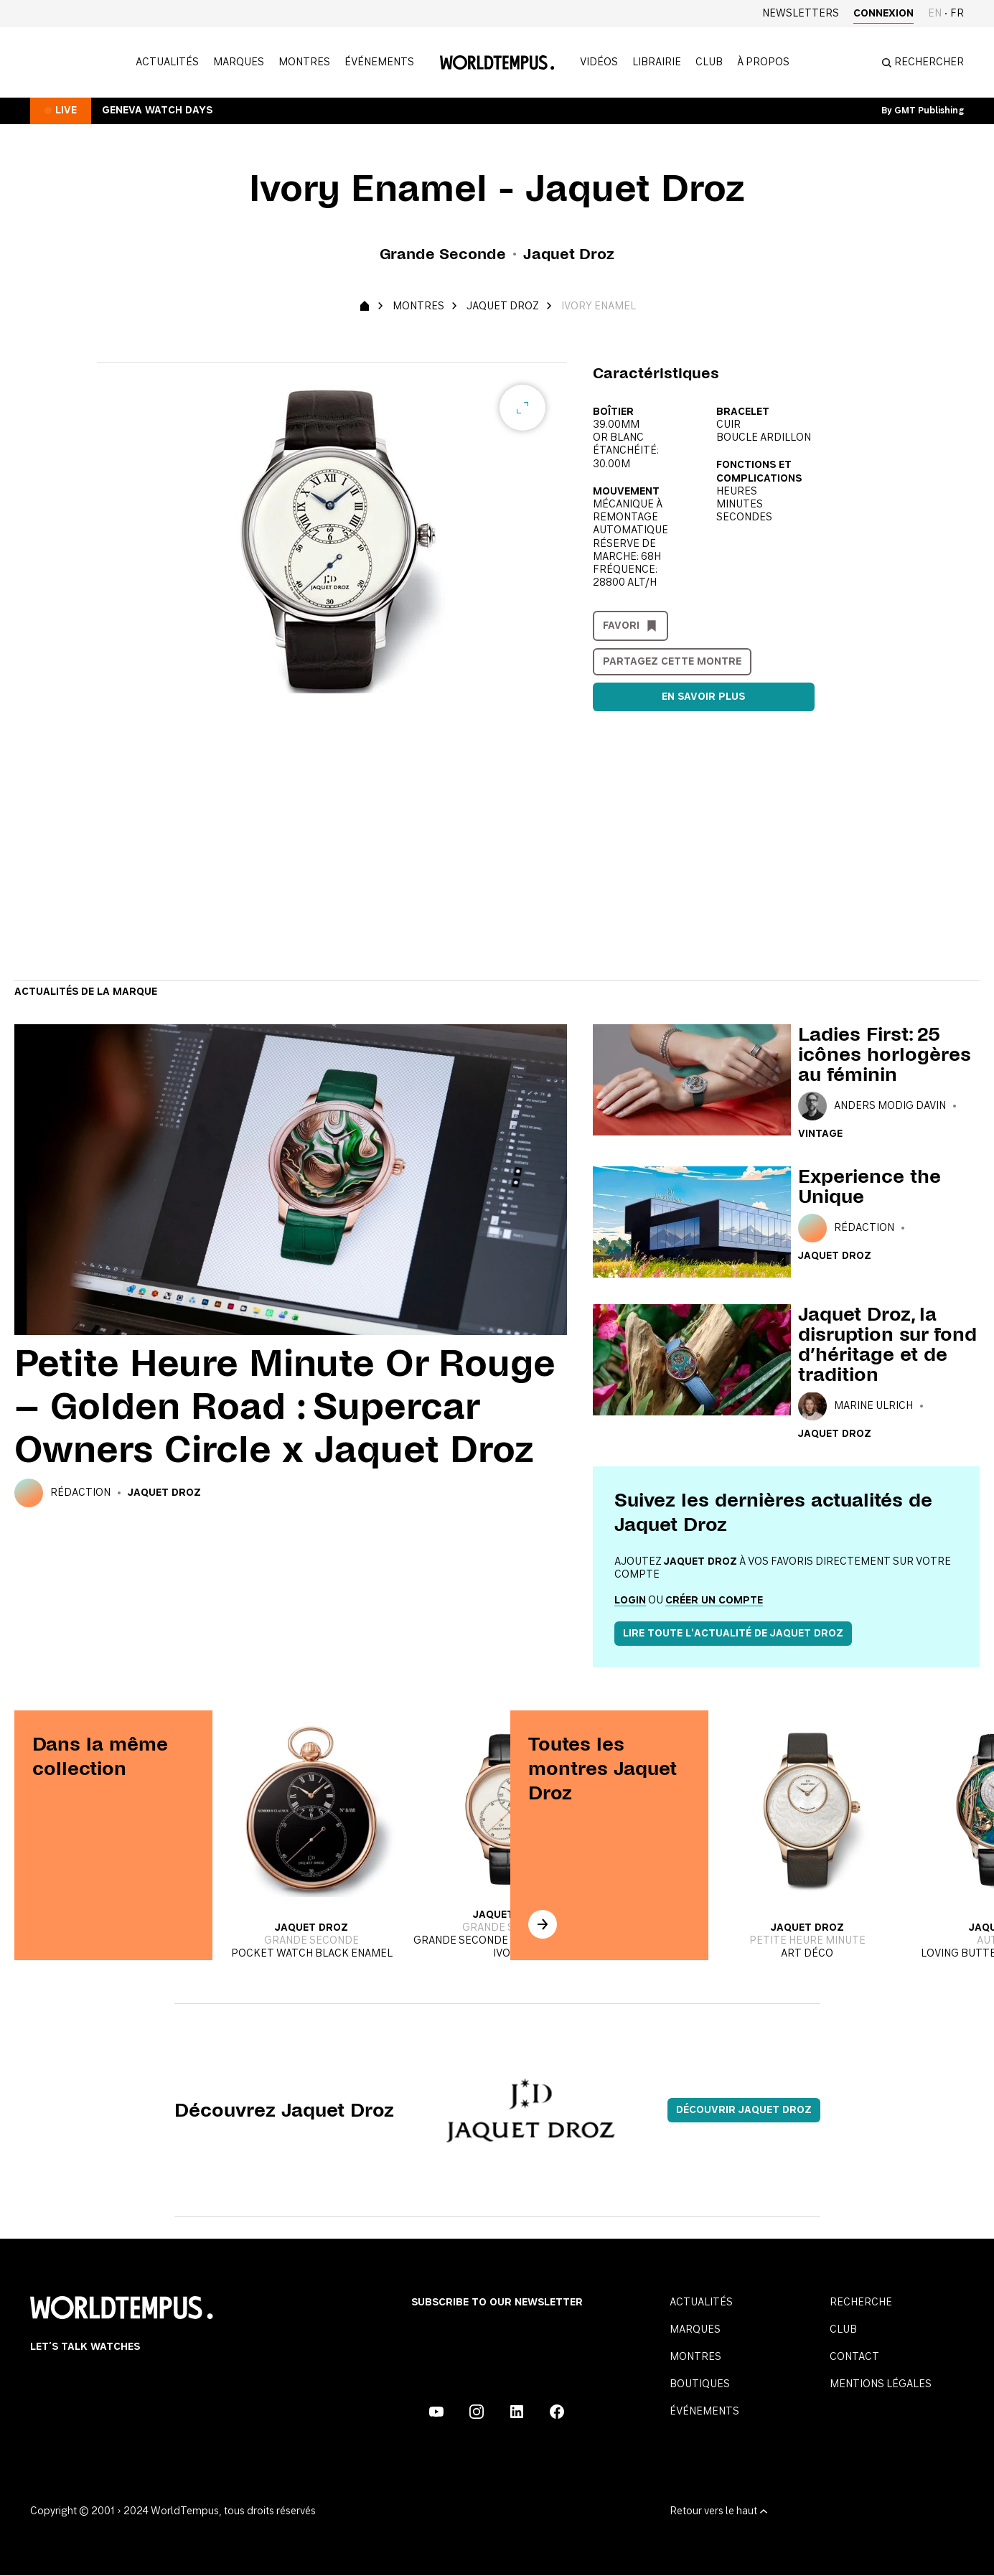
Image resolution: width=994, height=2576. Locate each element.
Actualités (167, 62)
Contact (854, 2357)
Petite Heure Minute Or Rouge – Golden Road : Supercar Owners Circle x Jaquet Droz (284, 1406)
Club (709, 62)
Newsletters (800, 14)
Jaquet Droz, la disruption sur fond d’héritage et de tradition (887, 1344)
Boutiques (700, 2384)
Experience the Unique (869, 1186)
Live (66, 111)
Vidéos (599, 62)
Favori (621, 626)
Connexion (883, 14)
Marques (238, 62)
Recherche (861, 2303)
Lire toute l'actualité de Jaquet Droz (733, 1634)
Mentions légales (881, 2384)
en (935, 14)
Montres (304, 62)
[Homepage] (497, 62)
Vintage (820, 1134)
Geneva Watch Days (157, 111)
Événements (379, 62)
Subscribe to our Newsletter (497, 2303)
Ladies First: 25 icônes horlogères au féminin (884, 1054)
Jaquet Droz (502, 306)
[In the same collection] (542, 1924)
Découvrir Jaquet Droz (744, 2110)
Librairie (656, 62)
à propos (763, 62)
